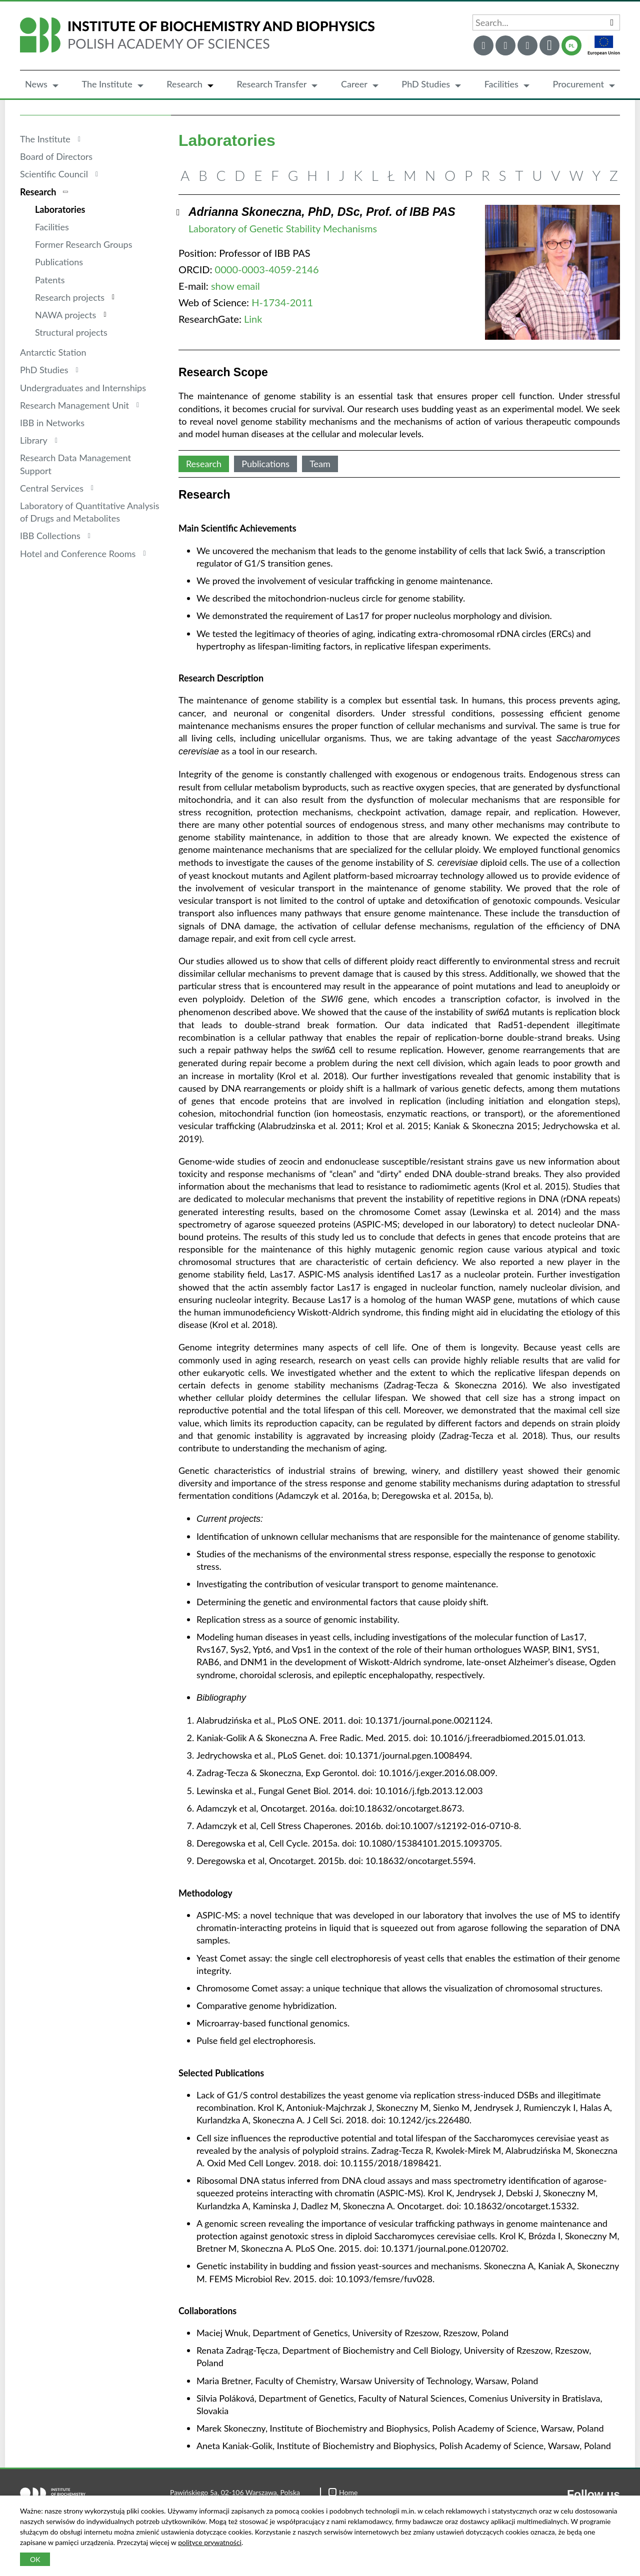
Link (253, 319)
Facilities (501, 83)
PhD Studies (426, 83)
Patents (49, 279)
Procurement (578, 83)
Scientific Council (54, 173)
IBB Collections (50, 535)
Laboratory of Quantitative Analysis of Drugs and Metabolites (90, 512)
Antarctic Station (53, 352)
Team (320, 463)
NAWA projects (65, 314)
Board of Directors (56, 156)
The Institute (107, 83)
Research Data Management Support (75, 464)
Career (354, 83)
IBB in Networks (52, 422)
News (36, 83)
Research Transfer (271, 83)
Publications (59, 261)
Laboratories (60, 209)
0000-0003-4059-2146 (267, 269)
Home (343, 2492)
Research (184, 83)
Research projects (69, 297)
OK (35, 2559)
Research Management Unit (74, 405)
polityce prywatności (210, 2542)
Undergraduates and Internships (83, 387)
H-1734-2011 (282, 302)
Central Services (52, 488)
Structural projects (71, 332)
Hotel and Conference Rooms (78, 553)
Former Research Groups (83, 244)
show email (235, 286)
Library (34, 440)
